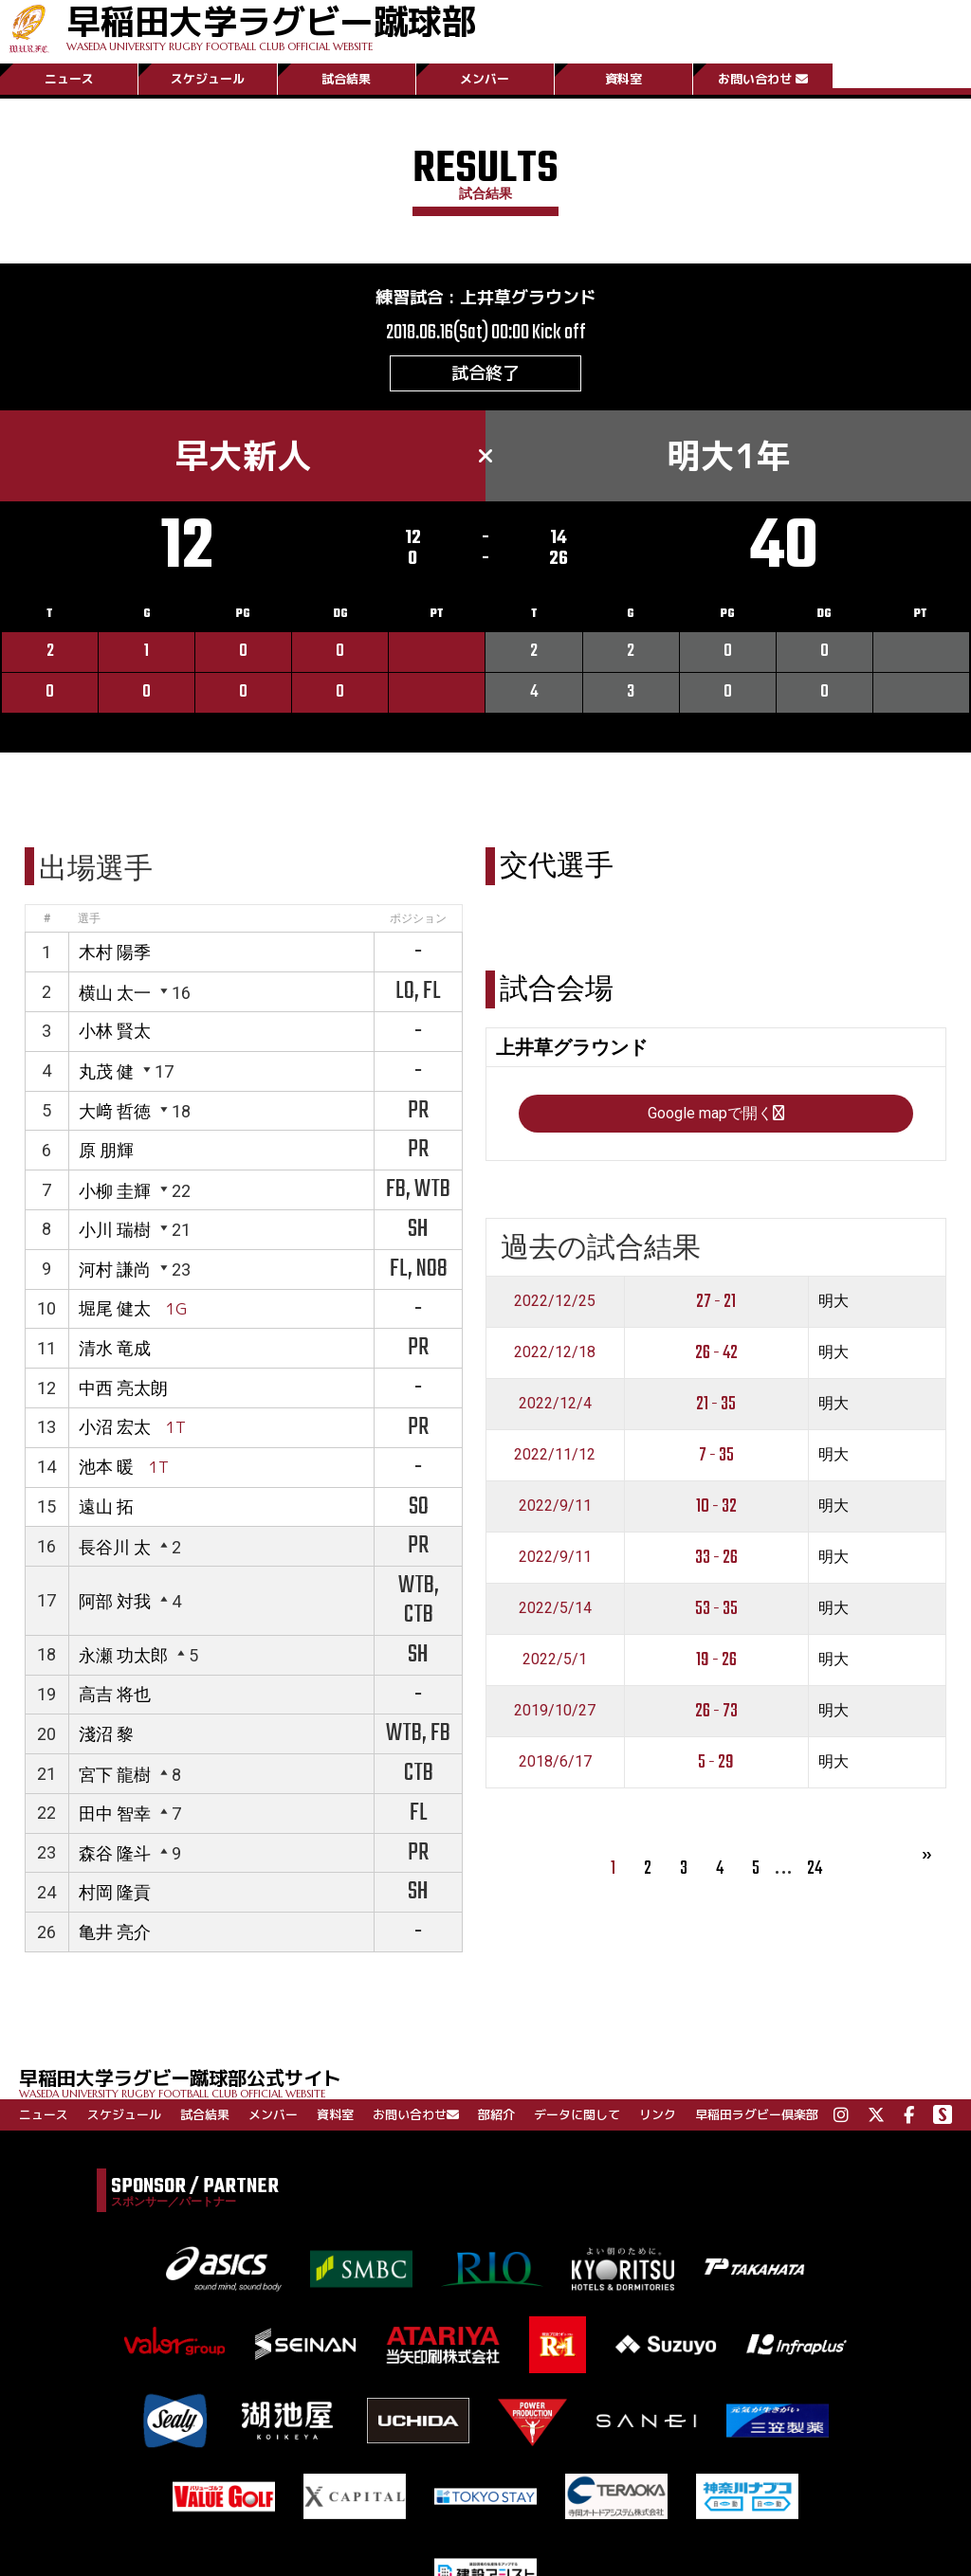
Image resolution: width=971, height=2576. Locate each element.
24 (814, 1868)
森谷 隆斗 (115, 1853)
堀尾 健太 (115, 1308)
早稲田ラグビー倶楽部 (756, 2114)
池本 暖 (106, 1467)
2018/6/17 (555, 1761)
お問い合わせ (763, 78)
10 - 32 (716, 1506)
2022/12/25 (554, 1301)
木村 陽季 (115, 952)
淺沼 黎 (106, 1734)
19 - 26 (716, 1660)
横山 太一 (115, 993)
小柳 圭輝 (115, 1191)
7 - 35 (716, 1455)
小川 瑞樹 (115, 1230)
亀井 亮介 (115, 1932)
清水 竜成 (115, 1348)
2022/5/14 (555, 1608)
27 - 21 (716, 1301)
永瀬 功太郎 (123, 1655)
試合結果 (346, 78)
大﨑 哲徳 (115, 1111)
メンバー (484, 78)
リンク (657, 2114)
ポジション (418, 918)
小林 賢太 (115, 1031)
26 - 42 (716, 1353)
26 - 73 (716, 1711)
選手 (89, 918)
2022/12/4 (555, 1403)
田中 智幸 (115, 1813)
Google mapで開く (716, 1113)
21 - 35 (716, 1404)
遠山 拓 (106, 1506)
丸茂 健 (106, 1071)
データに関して (577, 2114)
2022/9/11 (555, 1506)
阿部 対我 (115, 1601)
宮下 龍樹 (115, 1775)
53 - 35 (716, 1609)
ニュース (69, 78)
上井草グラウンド (528, 297)
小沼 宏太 (115, 1427)
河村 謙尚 (115, 1269)
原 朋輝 (106, 1150)
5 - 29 (716, 1762)
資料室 (623, 78)
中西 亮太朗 (123, 1388)
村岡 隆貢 (115, 1892)
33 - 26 (716, 1557)
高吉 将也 (115, 1694)
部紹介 (496, 2114)
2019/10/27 (554, 1710)
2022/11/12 (554, 1454)
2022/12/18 (554, 1352)
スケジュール (208, 78)
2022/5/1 (554, 1659)
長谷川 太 (115, 1547)
